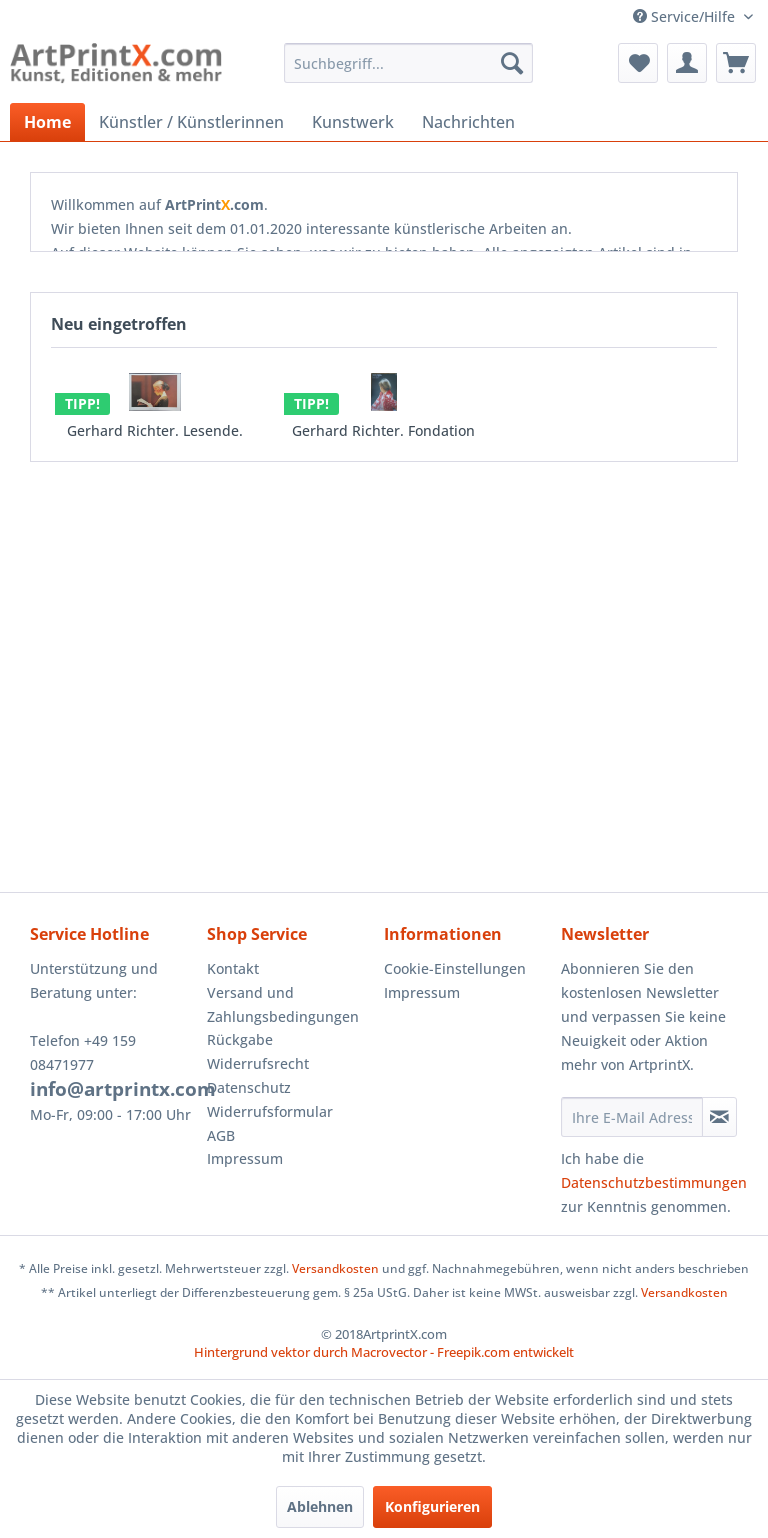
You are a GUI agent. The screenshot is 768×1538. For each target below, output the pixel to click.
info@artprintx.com (123, 1089)
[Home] (47, 122)
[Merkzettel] (638, 63)
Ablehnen (320, 1506)
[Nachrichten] (468, 122)
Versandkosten (335, 1268)
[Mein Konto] (687, 63)
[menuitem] (409, 63)
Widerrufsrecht (258, 1063)
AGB (221, 1135)
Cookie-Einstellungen (455, 968)
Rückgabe (240, 1039)
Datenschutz (249, 1087)
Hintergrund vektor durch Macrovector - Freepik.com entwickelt (384, 1352)
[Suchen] (512, 63)
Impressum (245, 1158)
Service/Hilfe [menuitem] (686, 16)
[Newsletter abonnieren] (719, 1117)
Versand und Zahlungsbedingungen (283, 1004)
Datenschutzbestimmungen (654, 1182)
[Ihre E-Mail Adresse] (632, 1117)
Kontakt (233, 968)
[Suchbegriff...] (409, 63)
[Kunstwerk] (353, 122)
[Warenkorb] (736, 63)
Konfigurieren (432, 1506)
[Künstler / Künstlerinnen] (191, 122)
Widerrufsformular (270, 1111)
